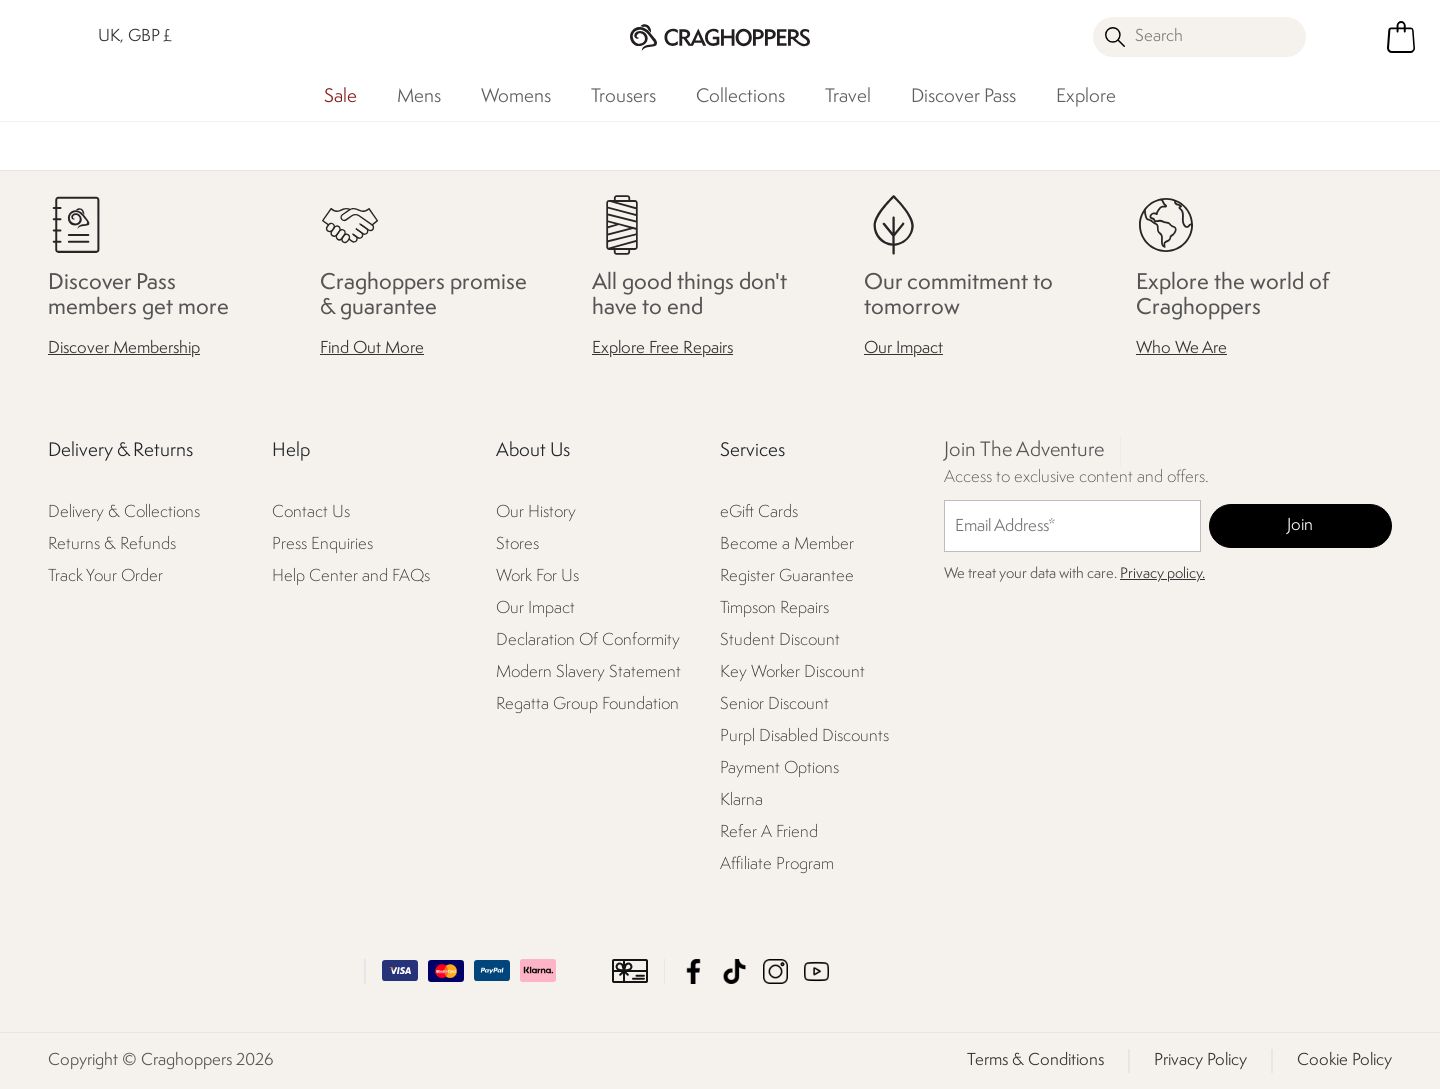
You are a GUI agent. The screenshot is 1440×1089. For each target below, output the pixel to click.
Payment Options (779, 768)
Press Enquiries (322, 544)
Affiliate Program (777, 864)
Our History (536, 512)
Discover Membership (124, 348)
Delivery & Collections (124, 512)
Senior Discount (774, 704)
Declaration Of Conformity (588, 640)
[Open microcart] (1401, 37)
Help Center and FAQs (351, 576)
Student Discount (780, 640)
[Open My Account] (1350, 37)
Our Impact (903, 348)
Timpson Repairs (774, 608)
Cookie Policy (1344, 1060)
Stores (517, 544)
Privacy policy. (1162, 574)
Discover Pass (963, 97)
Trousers (623, 97)
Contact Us (311, 512)
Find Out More (372, 348)
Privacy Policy (1200, 1060)
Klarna (741, 800)
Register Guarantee (787, 576)
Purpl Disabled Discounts (804, 736)
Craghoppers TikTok (734, 971)
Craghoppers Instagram (775, 971)
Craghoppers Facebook (693, 971)
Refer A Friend (769, 832)
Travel (848, 97)
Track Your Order (105, 576)
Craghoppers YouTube (816, 971)
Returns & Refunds (112, 544)
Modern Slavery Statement (588, 672)
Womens (516, 97)
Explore (1086, 97)
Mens (419, 97)
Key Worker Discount (792, 672)
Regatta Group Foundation (587, 704)
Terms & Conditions (1035, 1060)
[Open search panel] (1200, 37)
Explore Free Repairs (662, 348)
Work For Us (537, 576)
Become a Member (787, 544)
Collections (740, 97)
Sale (340, 97)
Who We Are (1181, 348)
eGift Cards (759, 512)
